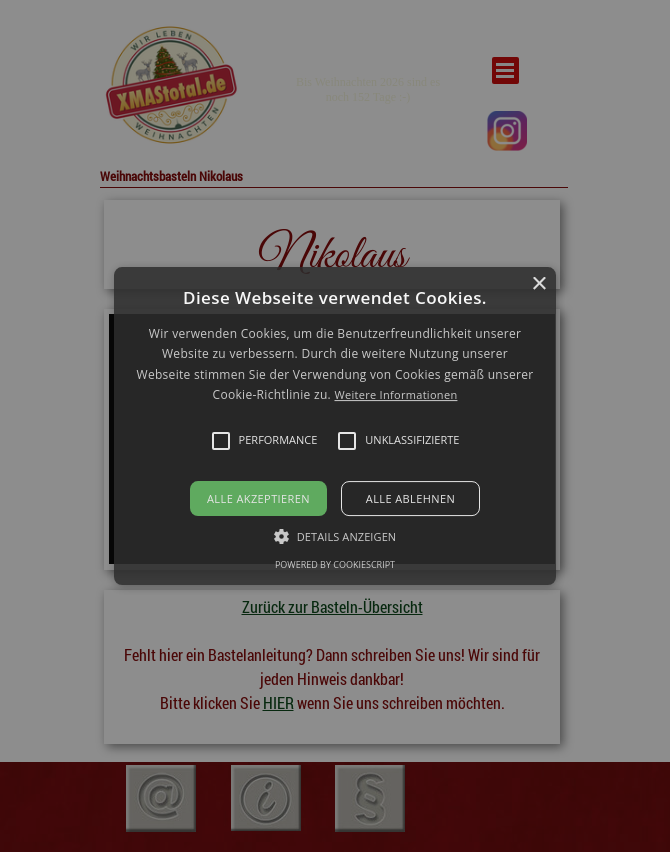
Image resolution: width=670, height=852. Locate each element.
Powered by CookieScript (335, 564)
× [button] (538, 284)
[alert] (335, 426)
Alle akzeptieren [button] (258, 498)
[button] (335, 426)
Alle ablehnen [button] (410, 498)
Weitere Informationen (395, 394)
